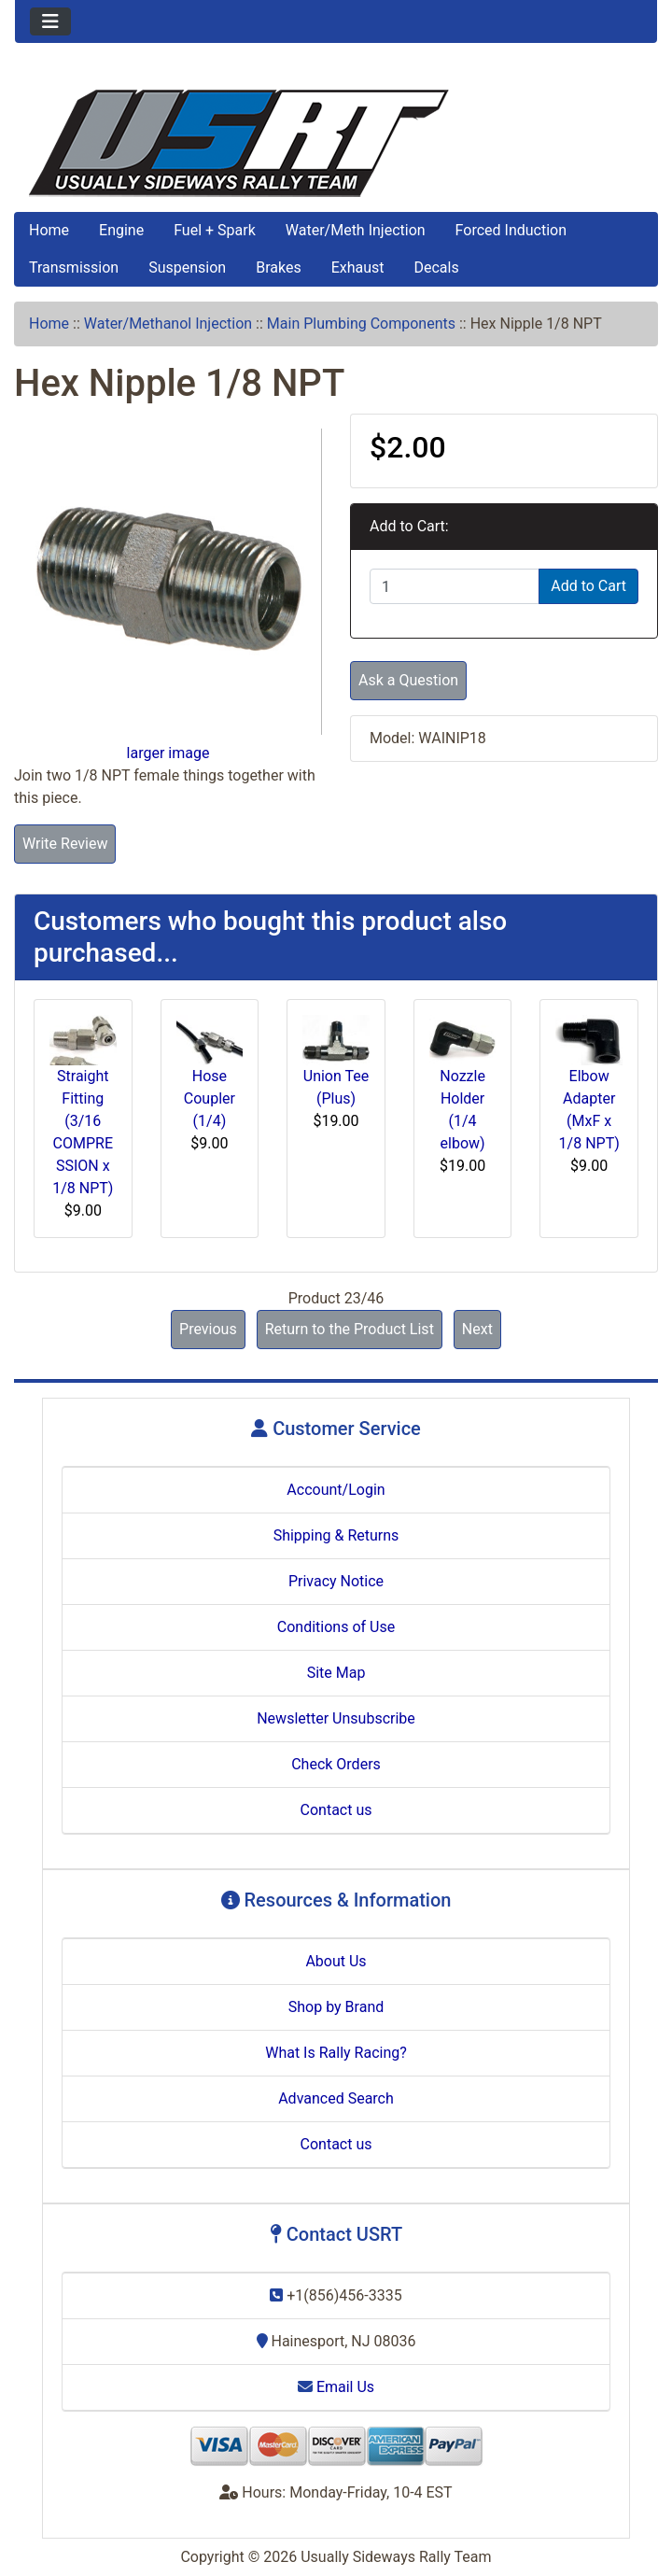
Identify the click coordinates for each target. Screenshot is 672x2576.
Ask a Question (408, 680)
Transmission (74, 267)
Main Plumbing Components (361, 323)
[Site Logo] (336, 143)
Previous (208, 1329)
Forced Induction (511, 230)
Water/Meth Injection (356, 230)
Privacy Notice (336, 1581)
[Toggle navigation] (50, 21)
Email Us (336, 2387)
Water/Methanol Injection (168, 323)
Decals (436, 267)
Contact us (336, 1810)
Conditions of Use (336, 1627)
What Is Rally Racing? (336, 2053)
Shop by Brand (336, 2007)
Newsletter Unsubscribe (336, 1718)
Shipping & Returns (336, 1535)
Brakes (278, 267)
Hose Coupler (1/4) (209, 1098)
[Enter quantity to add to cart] (454, 586)
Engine (121, 230)
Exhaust (358, 267)
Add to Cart (588, 586)
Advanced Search (336, 2098)
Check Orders (336, 1764)
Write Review (64, 843)
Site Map (336, 1673)
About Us (335, 1961)
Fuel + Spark (215, 230)
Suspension (187, 267)
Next (477, 1329)
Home (49, 230)
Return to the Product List (349, 1329)
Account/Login (336, 1490)
